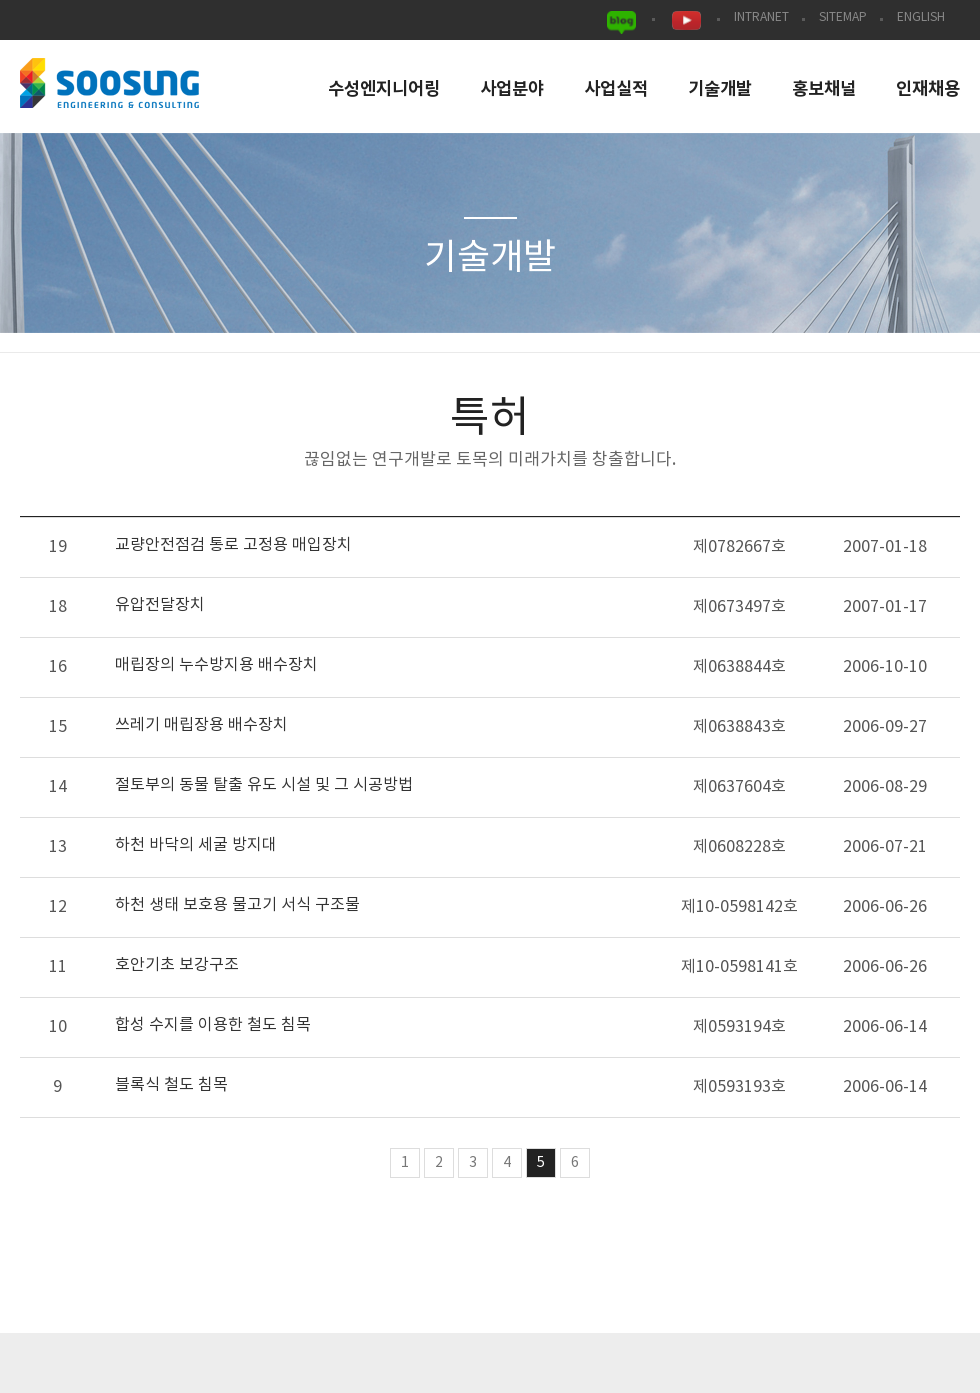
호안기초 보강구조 (177, 965)
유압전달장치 (160, 605)
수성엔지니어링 (384, 89)
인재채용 (928, 89)
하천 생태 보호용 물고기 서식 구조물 (237, 905)
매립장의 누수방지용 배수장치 (216, 665)
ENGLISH (921, 17)
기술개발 (720, 89)
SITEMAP (843, 17)
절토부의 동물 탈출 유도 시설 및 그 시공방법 (264, 785)
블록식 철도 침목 (171, 1085)
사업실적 (616, 89)
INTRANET (761, 17)
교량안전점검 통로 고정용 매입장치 (233, 545)
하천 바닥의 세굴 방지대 (196, 845)
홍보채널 (824, 89)
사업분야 (512, 89)
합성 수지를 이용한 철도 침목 (213, 1025)
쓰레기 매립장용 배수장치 (201, 725)
